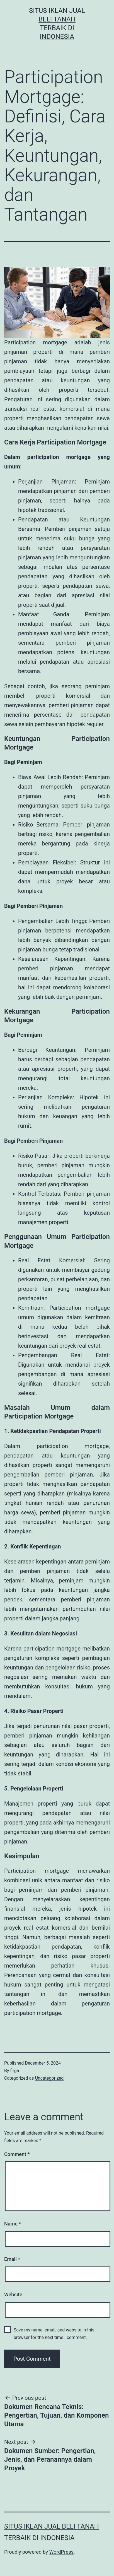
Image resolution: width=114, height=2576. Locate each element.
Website (13, 2294)
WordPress (61, 2552)
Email (12, 2259)
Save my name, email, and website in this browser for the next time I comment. (54, 2333)
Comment (17, 2154)
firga (14, 2070)
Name (12, 2224)
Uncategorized (49, 2078)
